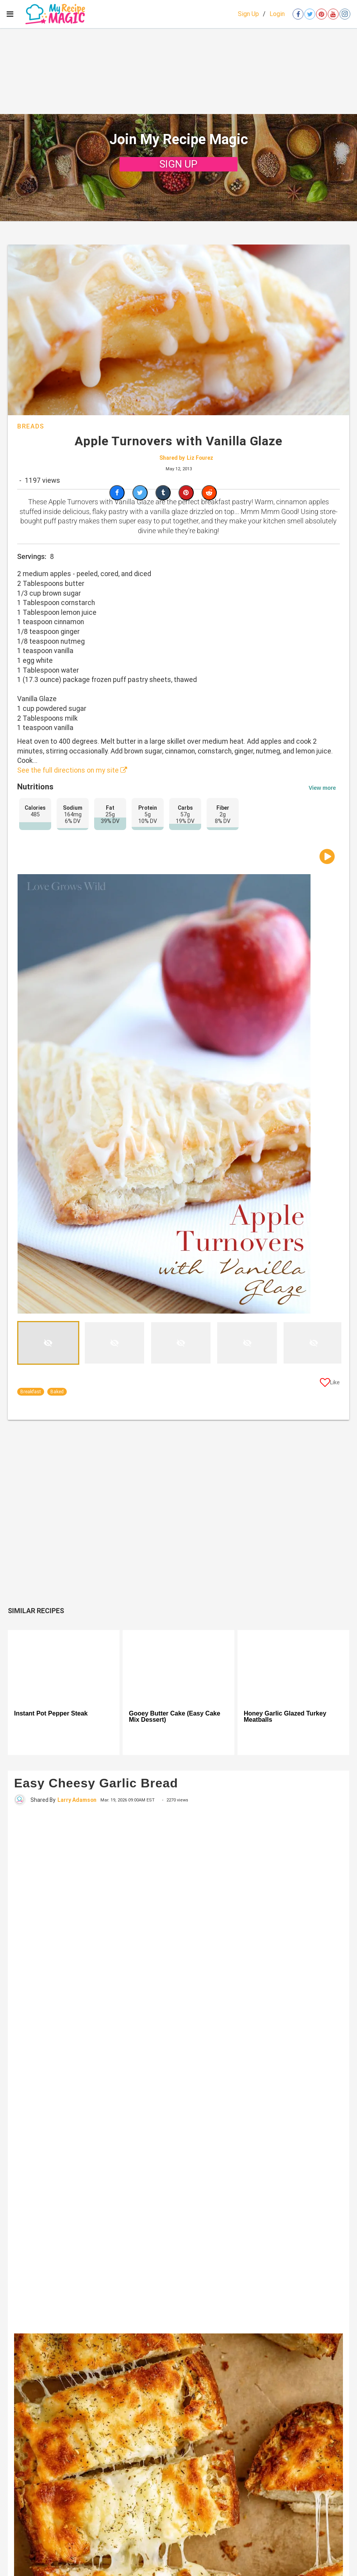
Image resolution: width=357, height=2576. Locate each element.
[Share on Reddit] (209, 492)
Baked (57, 1391)
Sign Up (248, 14)
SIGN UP (178, 164)
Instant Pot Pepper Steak (51, 1713)
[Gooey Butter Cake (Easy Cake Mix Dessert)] (178, 1667)
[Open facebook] (298, 14)
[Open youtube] (333, 14)
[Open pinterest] (321, 14)
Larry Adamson (76, 1800)
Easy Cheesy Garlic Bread (96, 1783)
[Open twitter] (309, 14)
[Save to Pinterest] (186, 492)
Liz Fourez (200, 458)
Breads (31, 426)
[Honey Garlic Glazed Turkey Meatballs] (293, 1667)
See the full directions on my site (72, 770)
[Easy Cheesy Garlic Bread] (178, 2069)
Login (277, 14)
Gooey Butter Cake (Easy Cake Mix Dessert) (174, 1716)
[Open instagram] (344, 14)
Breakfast (30, 1391)
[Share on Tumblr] (163, 492)
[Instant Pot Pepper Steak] (64, 1667)
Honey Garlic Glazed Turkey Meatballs (285, 1716)
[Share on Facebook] (117, 492)
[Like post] (330, 1384)
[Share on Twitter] (140, 492)
